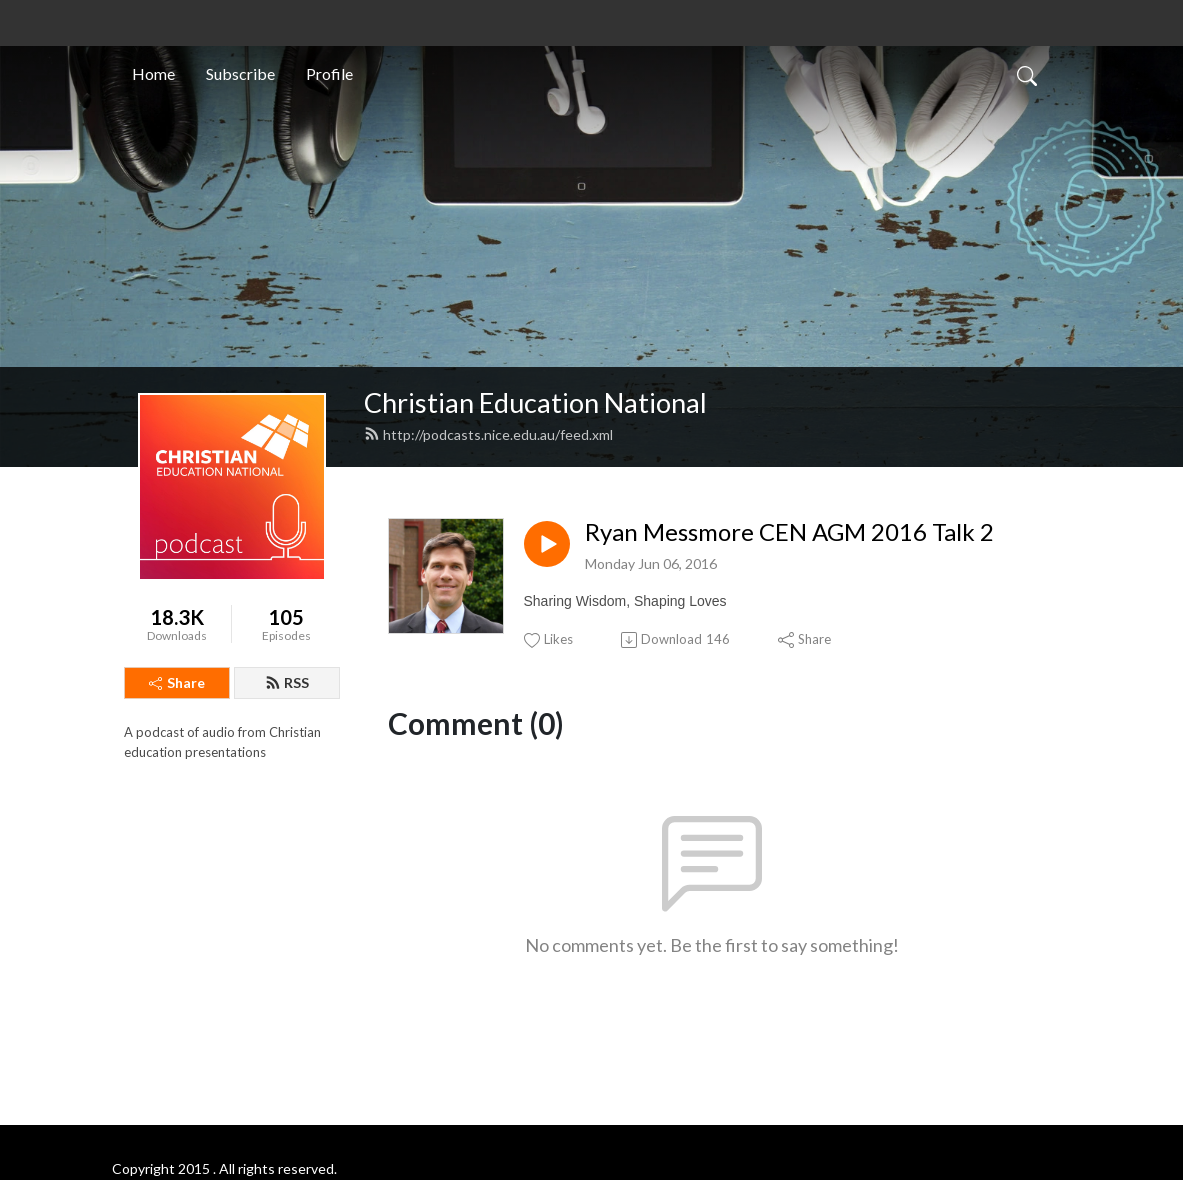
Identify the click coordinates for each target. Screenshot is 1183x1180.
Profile (329, 73)
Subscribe (240, 73)
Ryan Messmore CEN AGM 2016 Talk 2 (789, 532)
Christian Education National (535, 402)
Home (153, 73)
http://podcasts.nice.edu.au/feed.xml (488, 434)
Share (177, 682)
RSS (287, 682)
